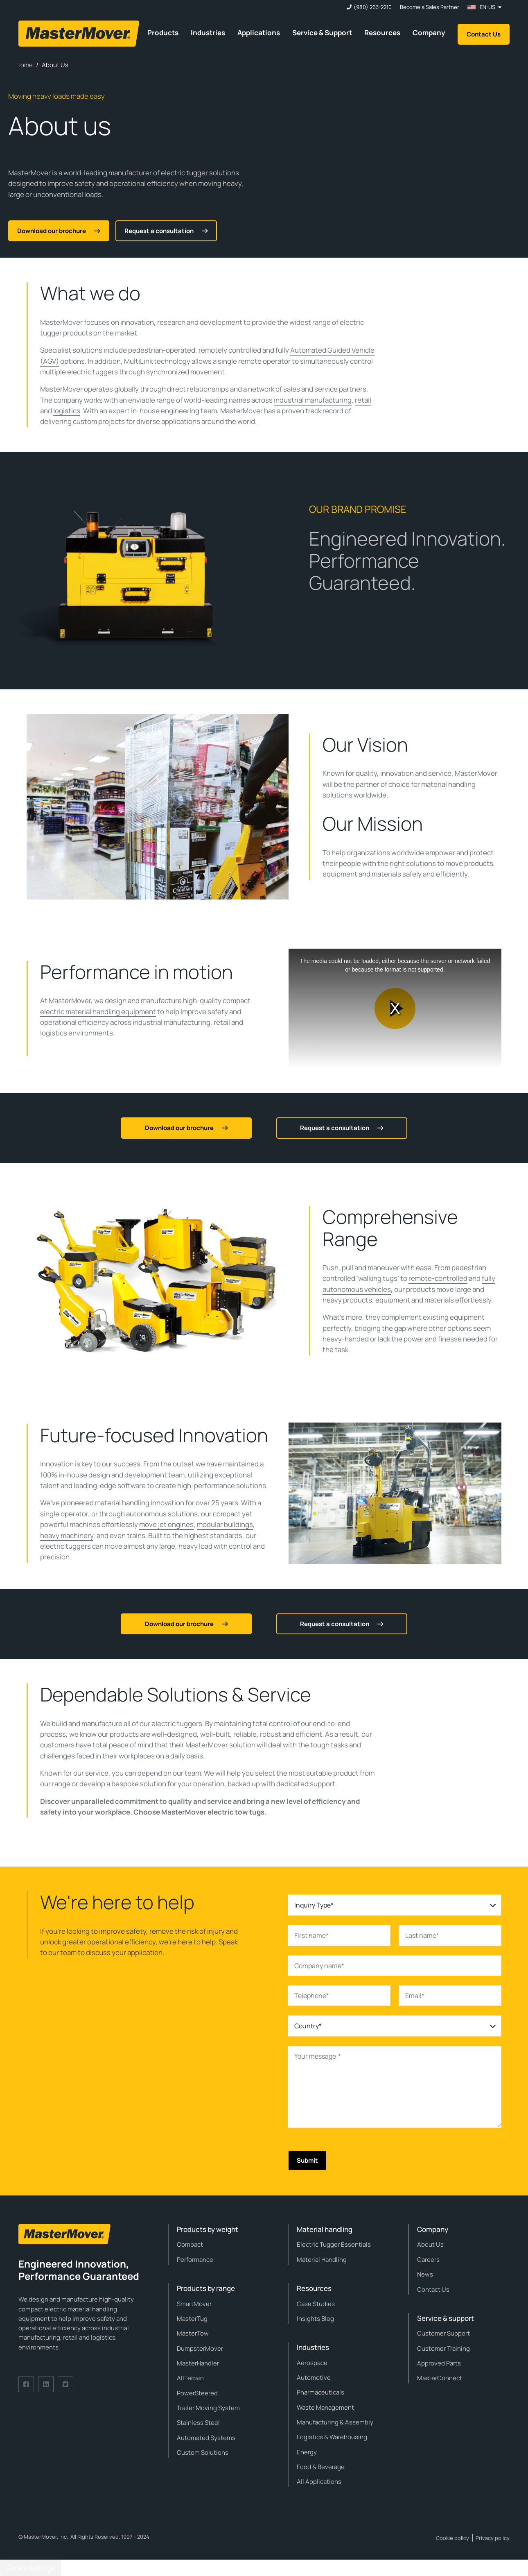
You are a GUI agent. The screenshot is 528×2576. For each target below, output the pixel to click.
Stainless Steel (198, 2422)
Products (162, 32)
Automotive (314, 2377)
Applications (258, 32)
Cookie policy (452, 2538)
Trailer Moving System (208, 2408)
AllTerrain (190, 2378)
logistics (66, 410)
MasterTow (193, 2333)
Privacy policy (493, 2538)
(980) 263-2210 (373, 7)
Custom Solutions (202, 2452)
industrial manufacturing (313, 400)
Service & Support (322, 32)
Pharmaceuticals (320, 2392)
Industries (208, 32)
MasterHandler (198, 2363)
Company (429, 32)
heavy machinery (66, 1535)
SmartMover (194, 2304)
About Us (430, 2244)
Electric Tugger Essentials (334, 2244)
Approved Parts (439, 2363)
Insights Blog (315, 2318)
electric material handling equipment (98, 1011)
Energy (307, 2452)
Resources (382, 32)
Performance (195, 2259)
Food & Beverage (321, 2467)
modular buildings (225, 1524)
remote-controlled (437, 1278)
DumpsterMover (200, 2348)
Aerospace (312, 2363)
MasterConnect (439, 2378)
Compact (190, 2244)
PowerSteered (197, 2393)
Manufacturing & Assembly (335, 2422)
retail (363, 400)
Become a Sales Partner (429, 7)
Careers (428, 2259)
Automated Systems (206, 2437)
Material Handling (322, 2259)
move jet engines (166, 1524)
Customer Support (443, 2333)
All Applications (319, 2481)
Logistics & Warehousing (332, 2437)
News (425, 2274)
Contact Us (484, 34)
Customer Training (443, 2348)
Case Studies (316, 2304)
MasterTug (192, 2318)
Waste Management (325, 2407)
